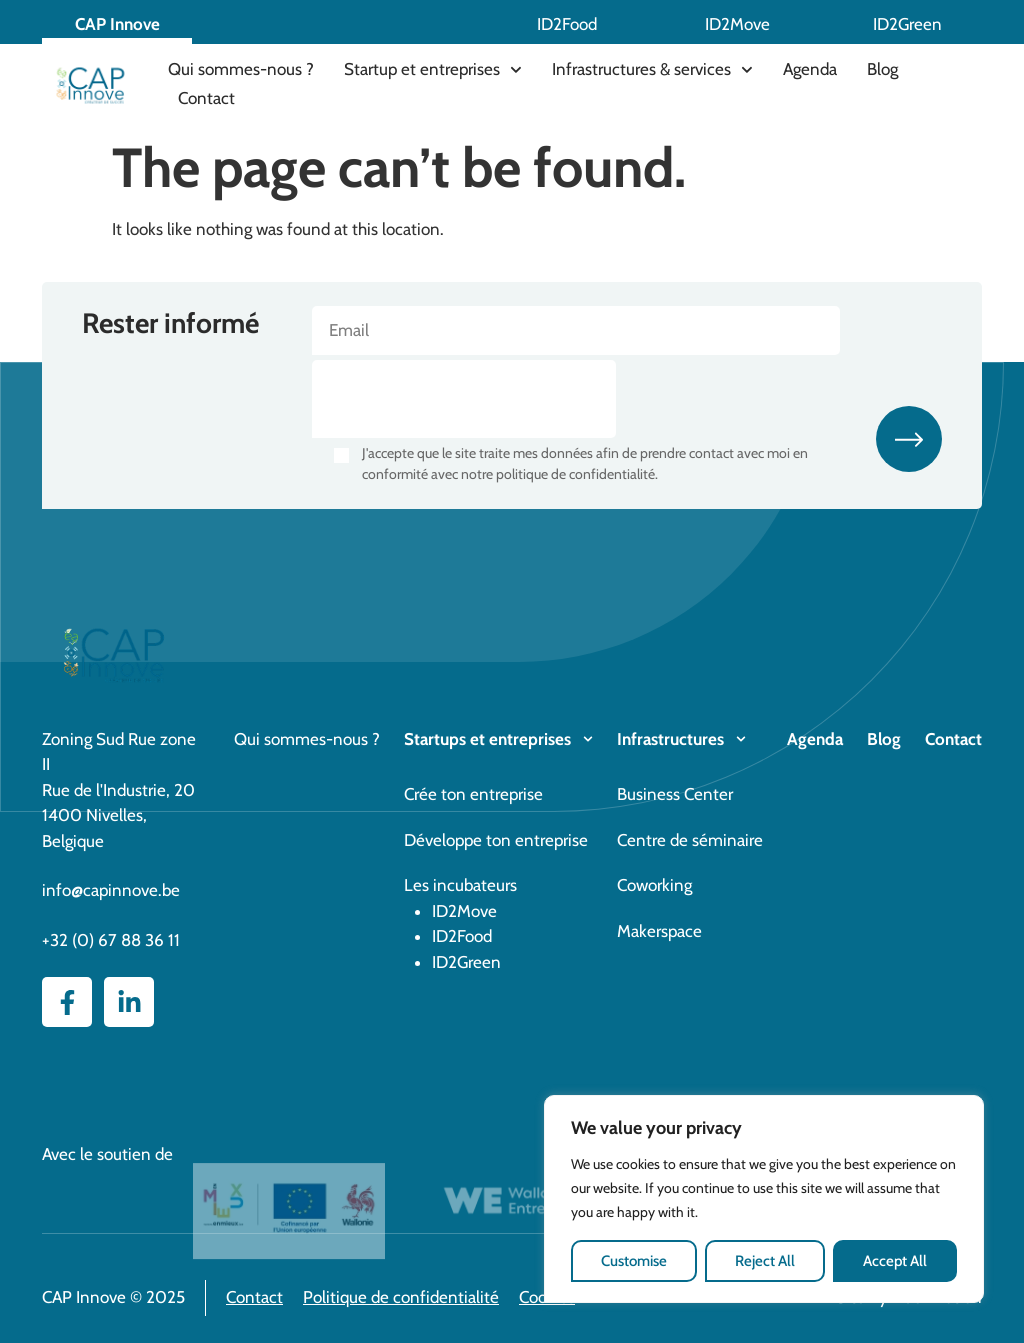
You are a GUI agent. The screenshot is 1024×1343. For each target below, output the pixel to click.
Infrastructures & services (652, 70)
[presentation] (464, 399)
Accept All (895, 1261)
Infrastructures (670, 739)
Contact (206, 98)
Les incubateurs (460, 885)
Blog (882, 69)
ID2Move (737, 24)
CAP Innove (117, 24)
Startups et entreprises (487, 739)
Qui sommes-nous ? (241, 69)
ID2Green (907, 24)
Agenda (810, 69)
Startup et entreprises (433, 70)
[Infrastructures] (741, 739)
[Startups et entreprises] (588, 739)
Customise (634, 1261)
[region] (764, 1199)
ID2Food (567, 24)
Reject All (765, 1261)
